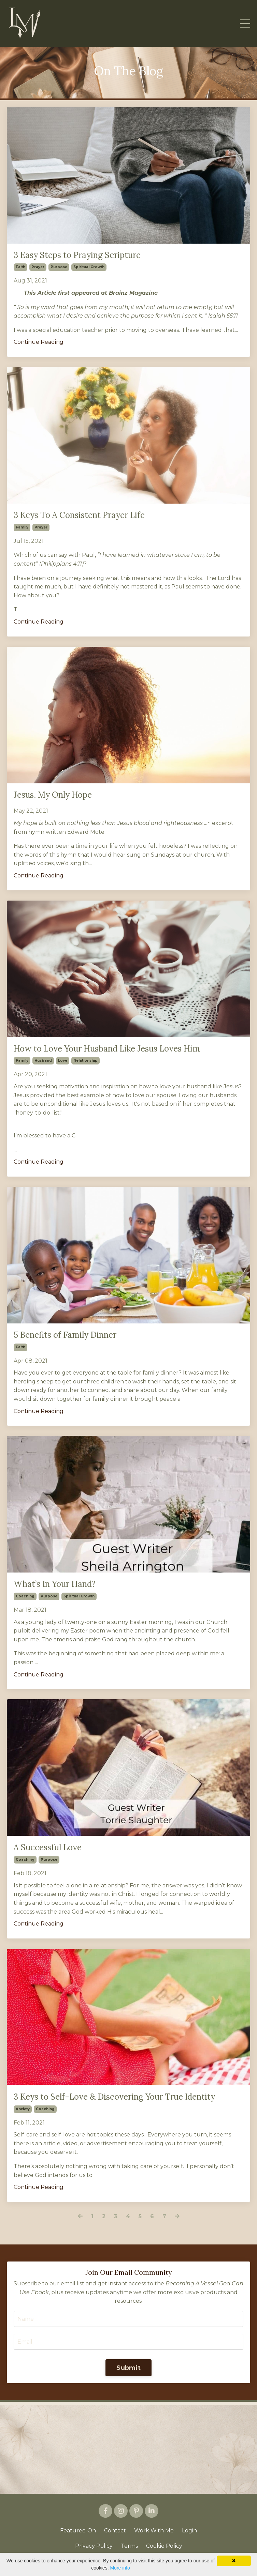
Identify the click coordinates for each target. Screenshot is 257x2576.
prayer (37, 267)
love (62, 1060)
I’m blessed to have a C (44, 1135)
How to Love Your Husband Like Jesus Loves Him (107, 1049)
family (22, 527)
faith (20, 267)
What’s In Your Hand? (55, 1584)
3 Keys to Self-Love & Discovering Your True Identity (114, 2097)
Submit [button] (128, 2368)
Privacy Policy (94, 2546)
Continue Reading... (40, 342)
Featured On (78, 2530)
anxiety (23, 2109)
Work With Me (154, 2530)
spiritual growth (88, 267)
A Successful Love (48, 1848)
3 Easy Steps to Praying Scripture (77, 255)
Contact (115, 2530)
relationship (85, 1060)
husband (43, 1060)
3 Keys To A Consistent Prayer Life (79, 515)
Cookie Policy (164, 2546)
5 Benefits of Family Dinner (65, 1335)
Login (189, 2530)
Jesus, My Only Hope (53, 795)
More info (120, 2568)
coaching (25, 1596)
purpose (59, 267)
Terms (129, 2546)
